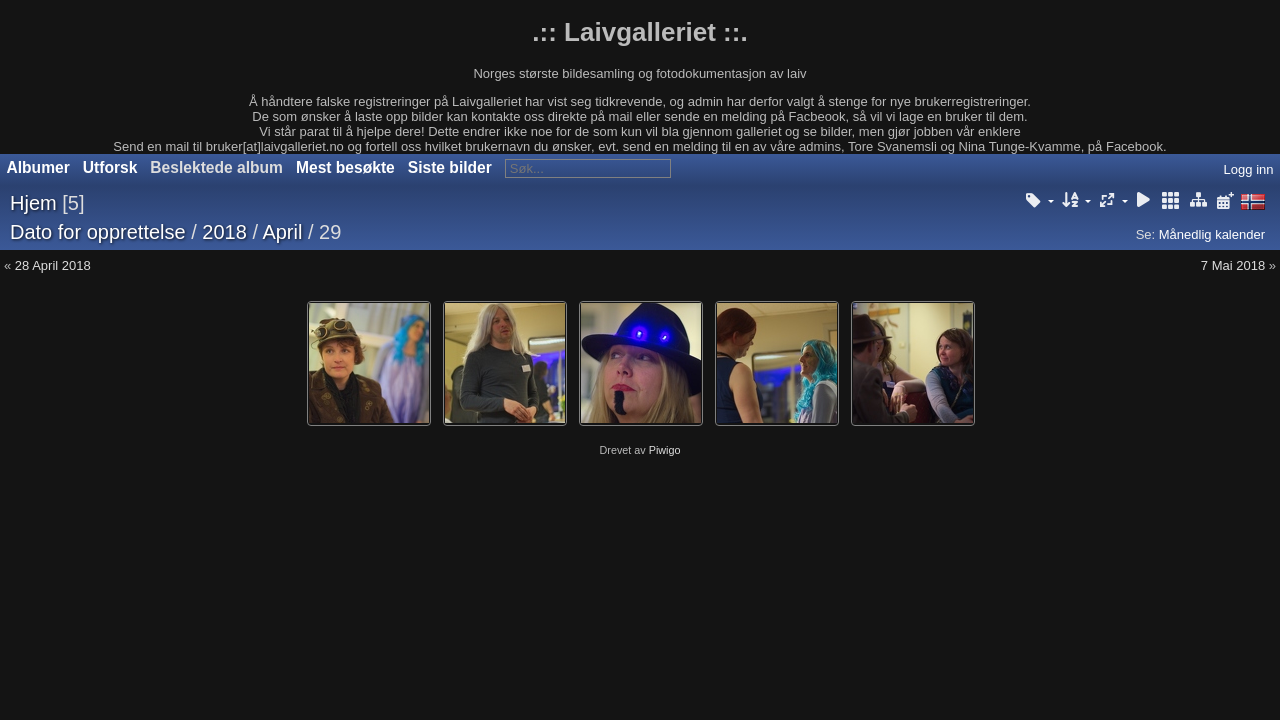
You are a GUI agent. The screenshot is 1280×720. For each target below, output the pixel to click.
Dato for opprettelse (98, 232)
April (282, 232)
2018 (224, 232)
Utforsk (110, 167)
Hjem (33, 203)
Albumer (38, 167)
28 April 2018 (53, 265)
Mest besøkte (345, 167)
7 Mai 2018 (1233, 265)
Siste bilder (450, 167)
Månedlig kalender (1212, 234)
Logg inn (1249, 169)
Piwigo (665, 450)
